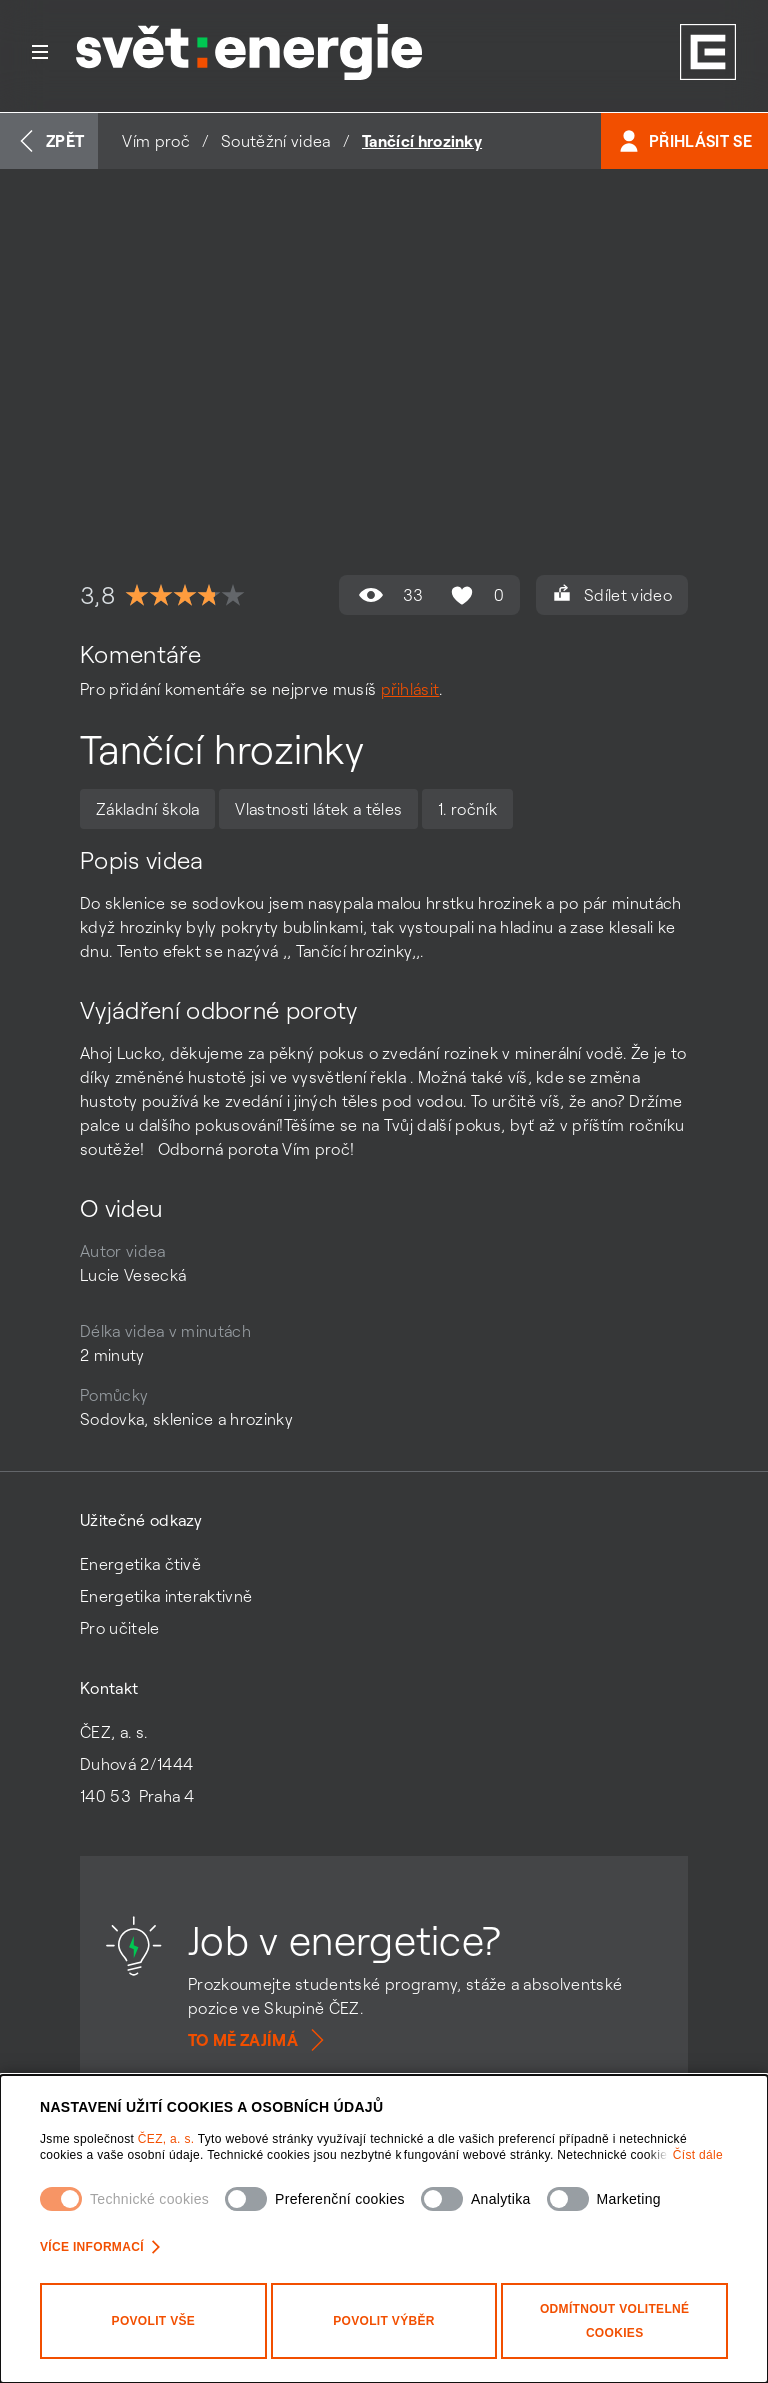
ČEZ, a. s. (168, 2139)
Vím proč (156, 141)
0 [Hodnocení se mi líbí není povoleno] (475, 595)
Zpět (49, 141)
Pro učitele (120, 1628)
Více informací (100, 2247)
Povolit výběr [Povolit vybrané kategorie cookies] (384, 2321)
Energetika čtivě (140, 1564)
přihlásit (410, 689)
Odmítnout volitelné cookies (614, 2321)
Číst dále (698, 2155)
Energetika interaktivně (166, 1596)
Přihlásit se (684, 141)
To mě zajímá (259, 2040)
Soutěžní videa (275, 141)
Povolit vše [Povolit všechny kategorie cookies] (154, 2321)
